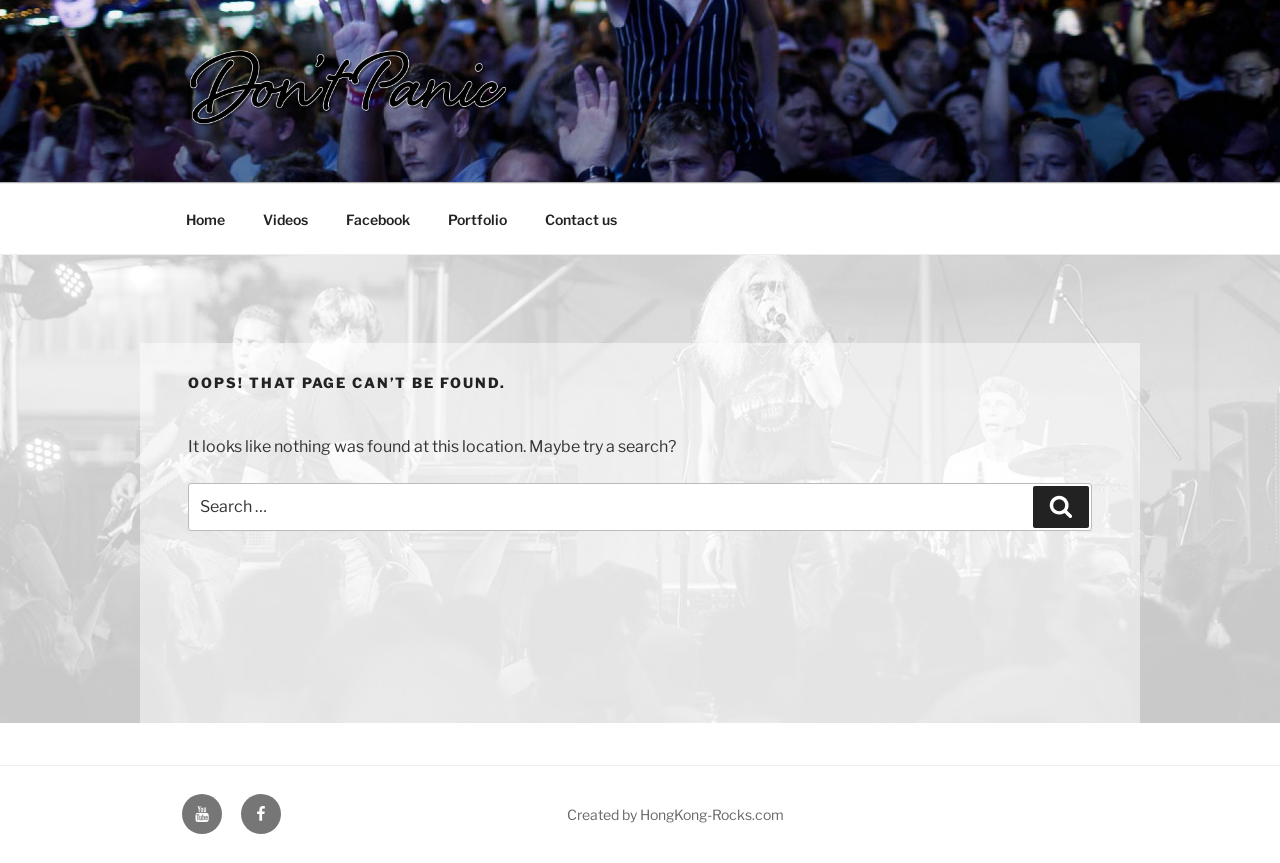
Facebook (378, 219)
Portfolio (477, 219)
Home (205, 219)
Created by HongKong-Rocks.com (675, 814)
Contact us (581, 219)
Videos (285, 219)
